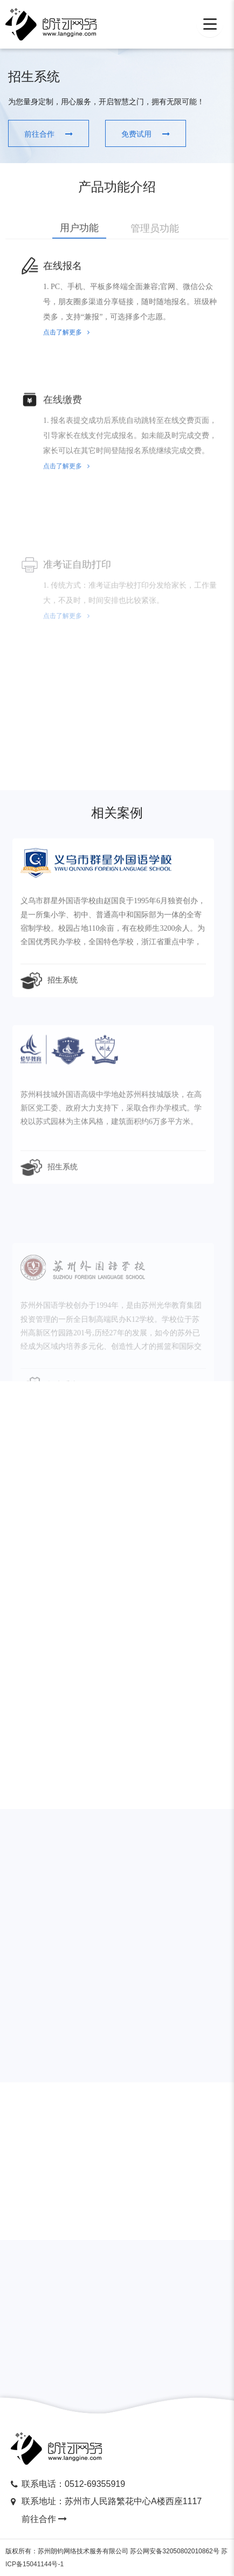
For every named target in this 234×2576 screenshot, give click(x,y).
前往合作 (45, 2517)
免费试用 (109, 134)
